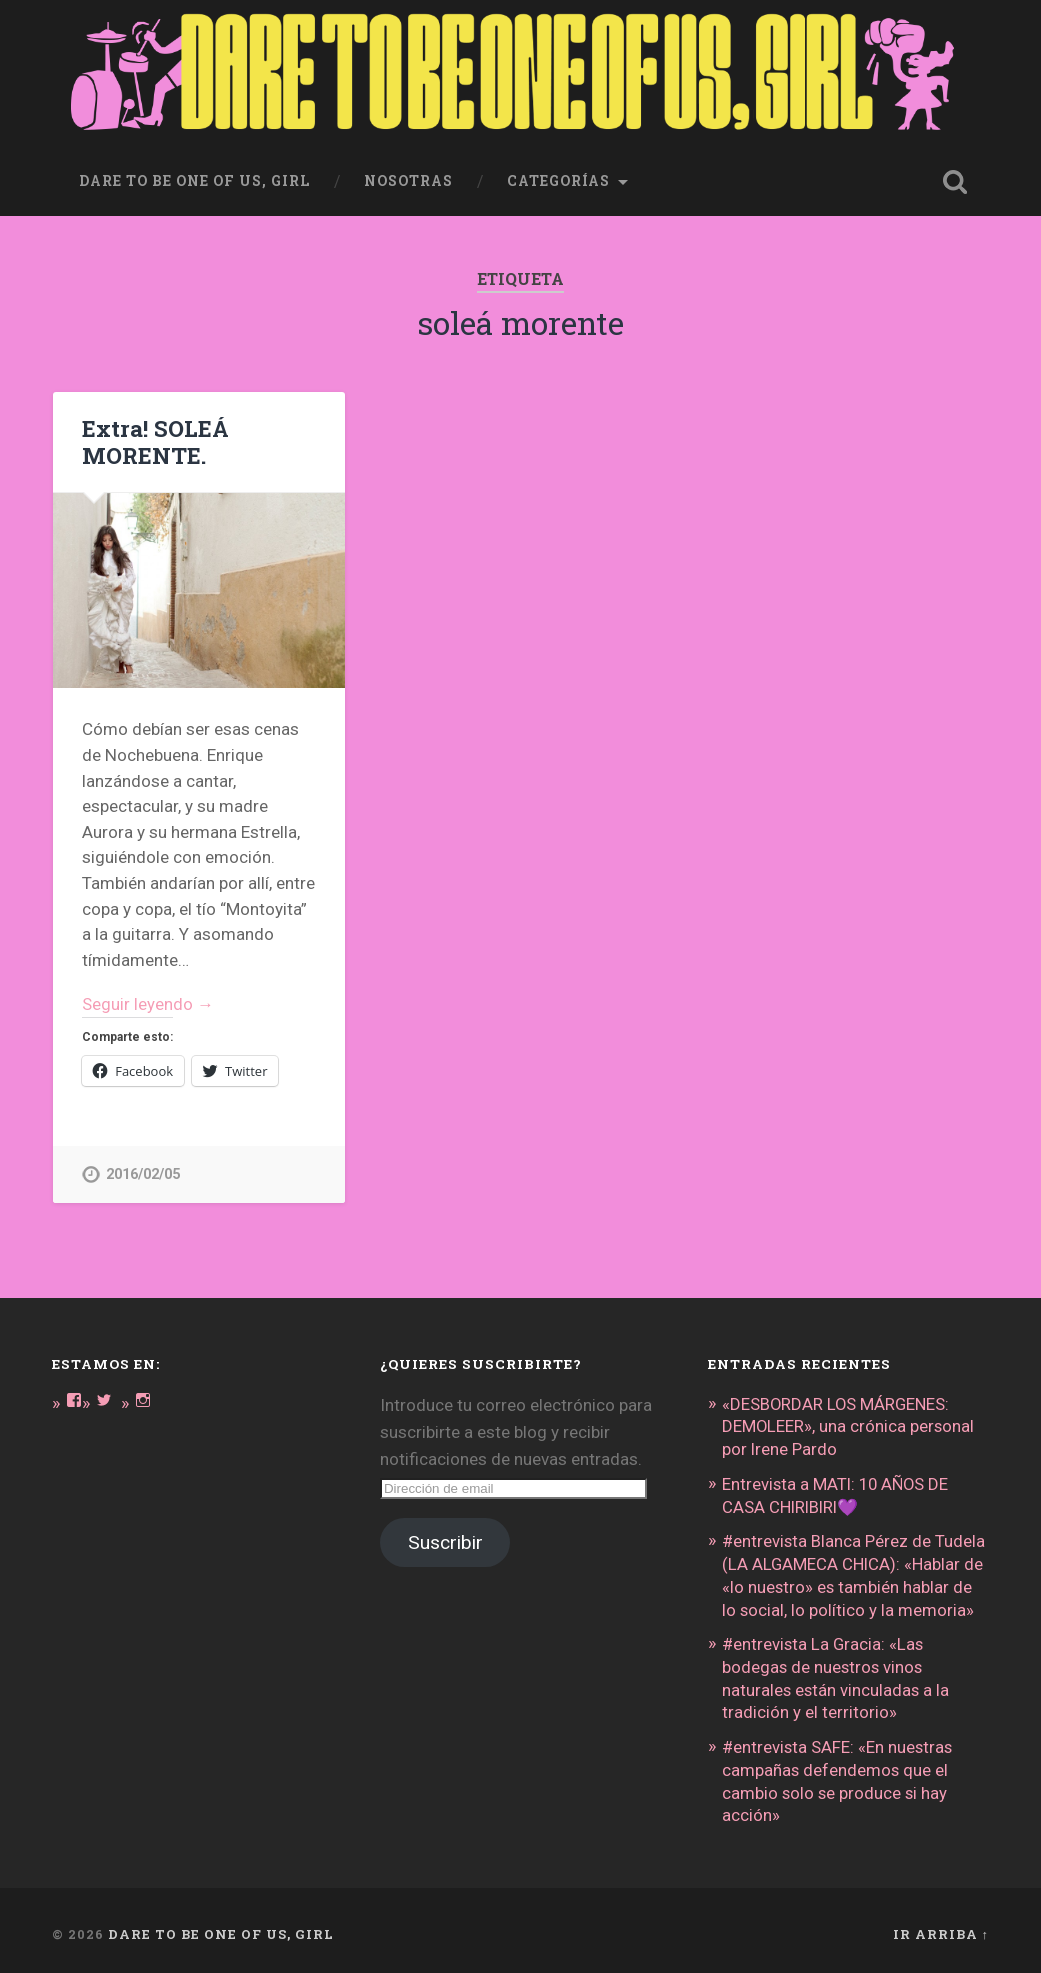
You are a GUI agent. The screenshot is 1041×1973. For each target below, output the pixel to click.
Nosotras (408, 181)
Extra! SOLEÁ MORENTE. (155, 441)
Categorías (558, 181)
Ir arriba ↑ (941, 1926)
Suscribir (445, 1543)
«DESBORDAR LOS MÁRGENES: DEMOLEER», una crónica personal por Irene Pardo (849, 1427)
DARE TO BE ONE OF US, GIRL (221, 1926)
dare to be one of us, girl (194, 181)
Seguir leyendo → (148, 1004)
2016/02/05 (143, 1175)
